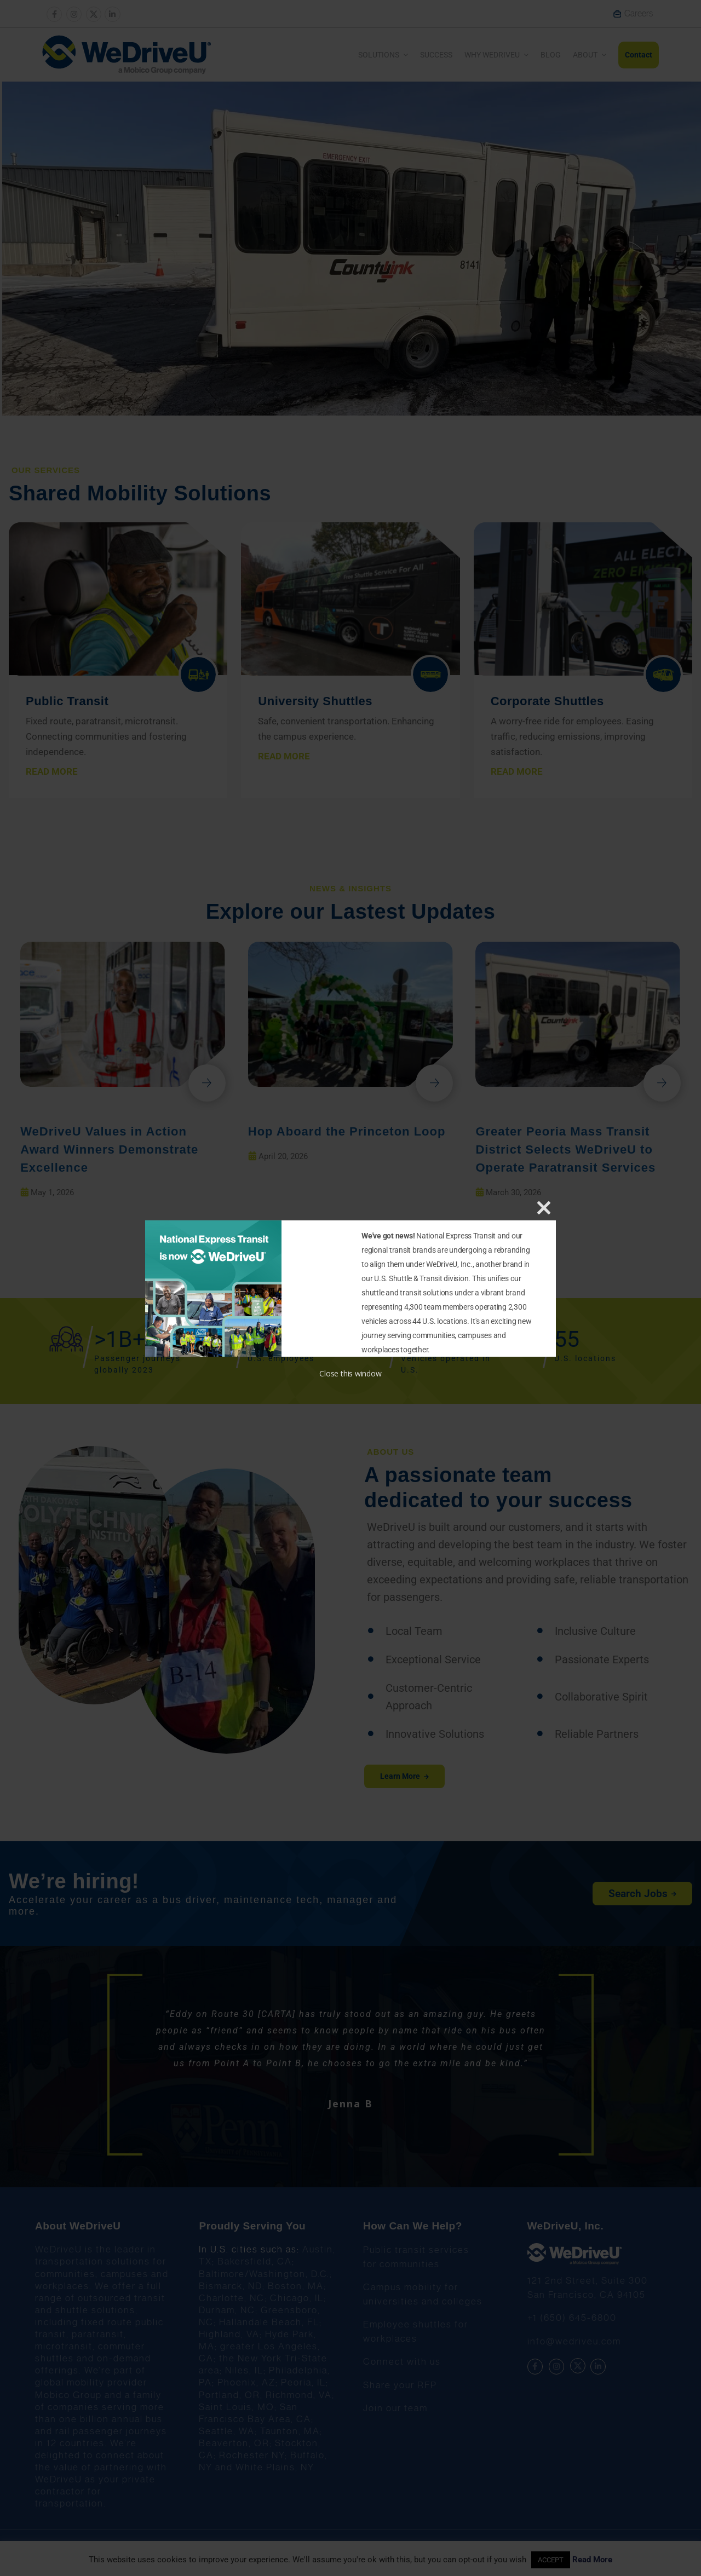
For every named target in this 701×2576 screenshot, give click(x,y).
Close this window (350, 1373)
